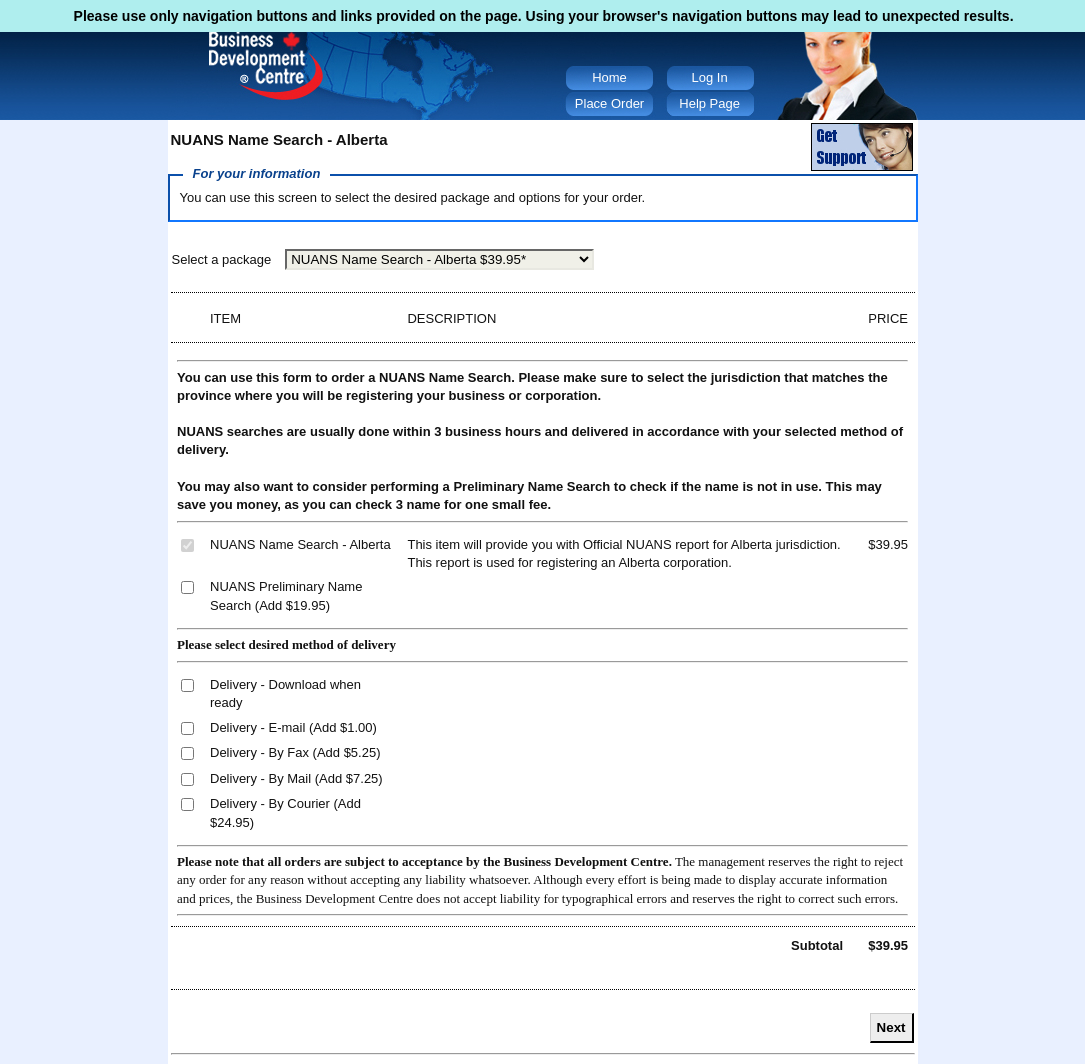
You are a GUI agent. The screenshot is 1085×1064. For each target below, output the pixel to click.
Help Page (709, 103)
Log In (710, 77)
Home (609, 77)
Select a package (222, 259)
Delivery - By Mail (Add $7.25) (296, 778)
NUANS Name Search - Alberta (300, 544)
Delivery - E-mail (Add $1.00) (293, 727)
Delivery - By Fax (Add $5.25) (295, 752)
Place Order (609, 103)
